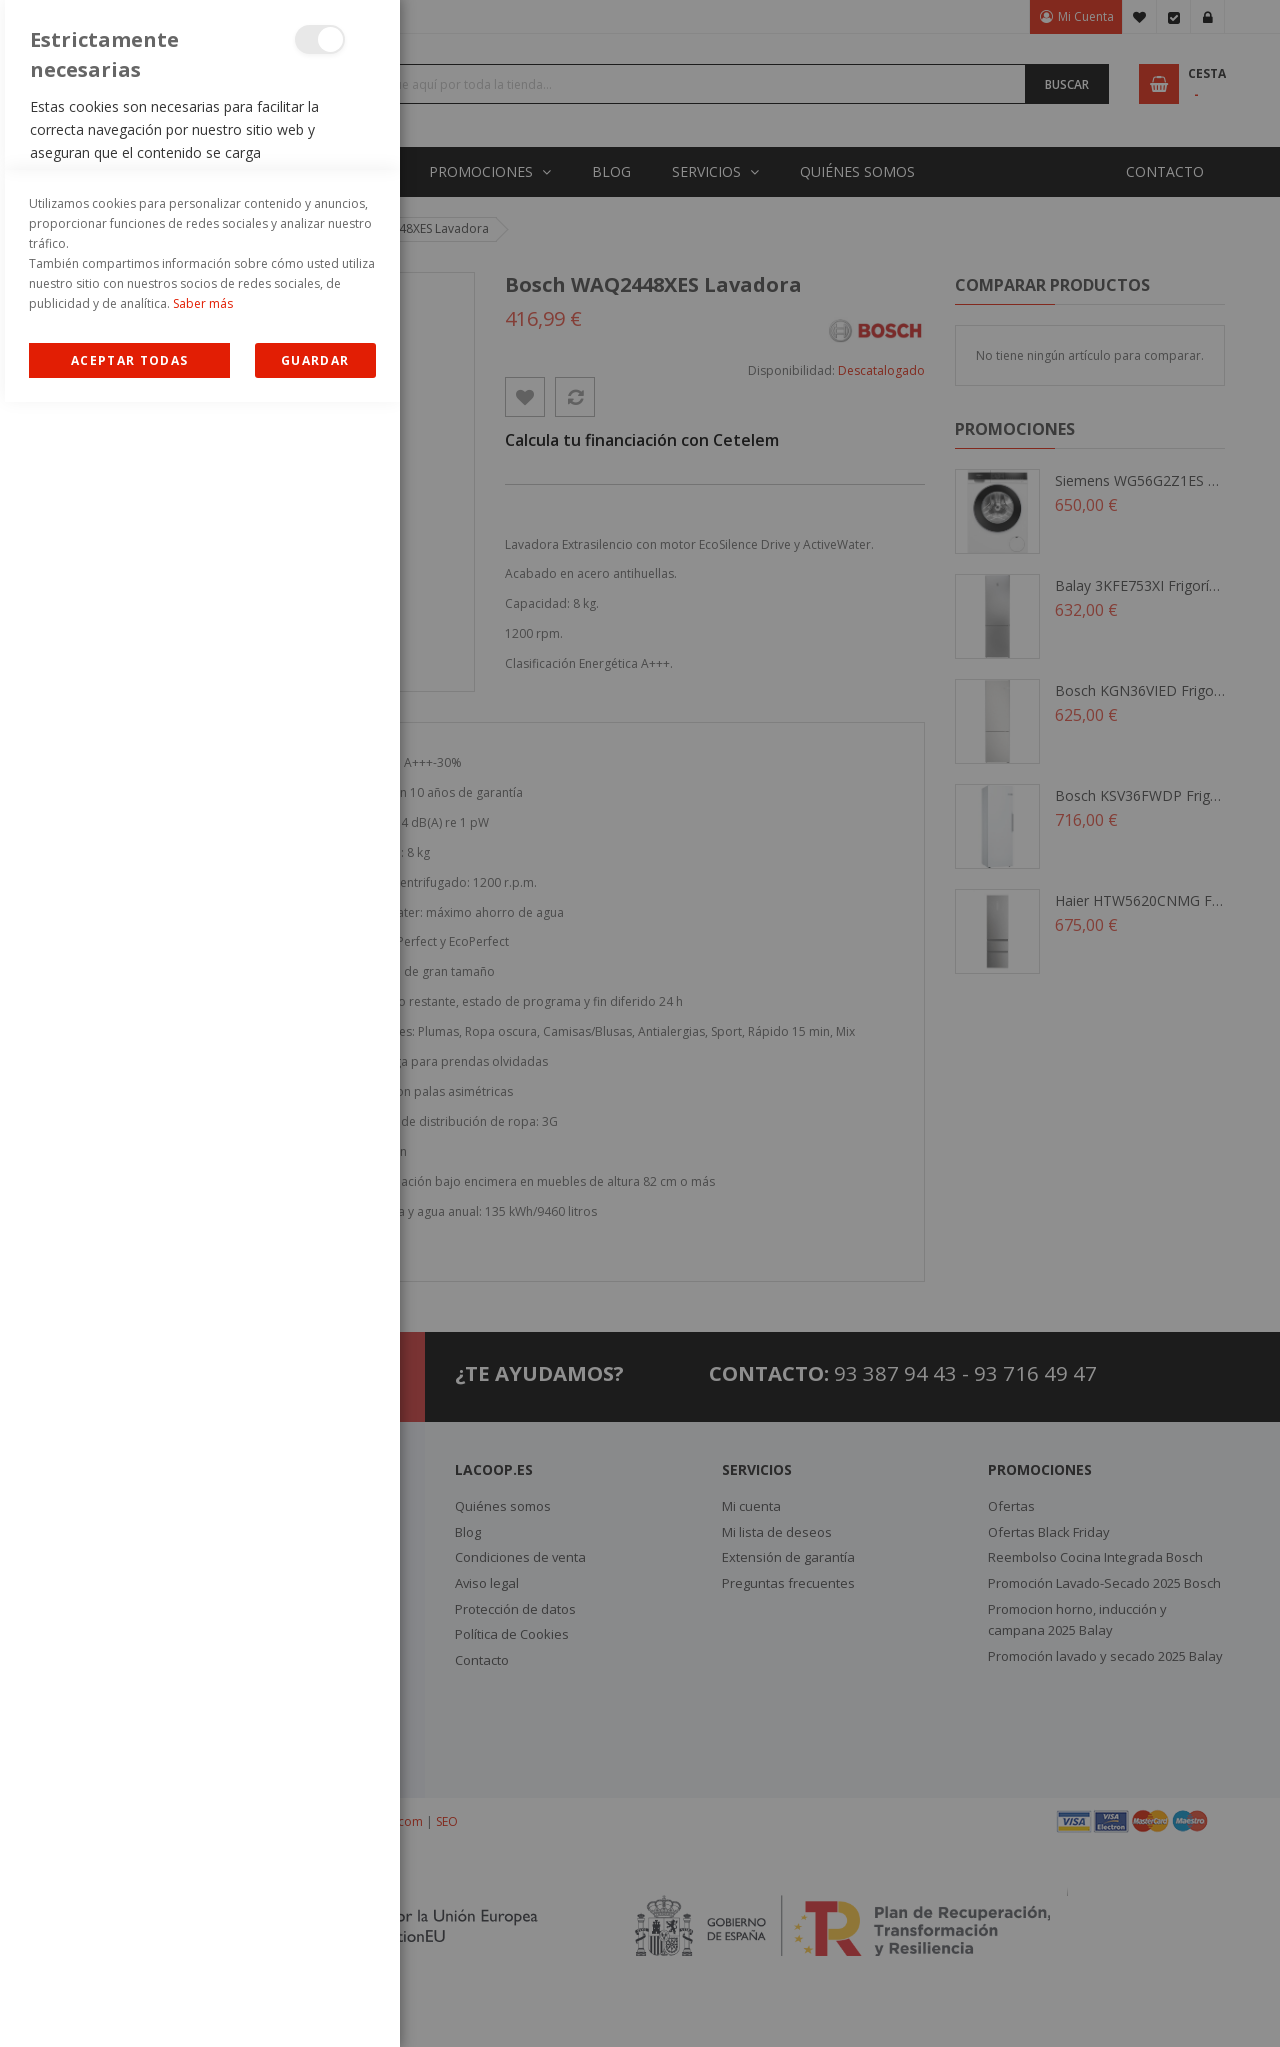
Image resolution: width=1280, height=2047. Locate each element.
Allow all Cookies (129, 2005)
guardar (315, 2005)
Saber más (203, 1948)
